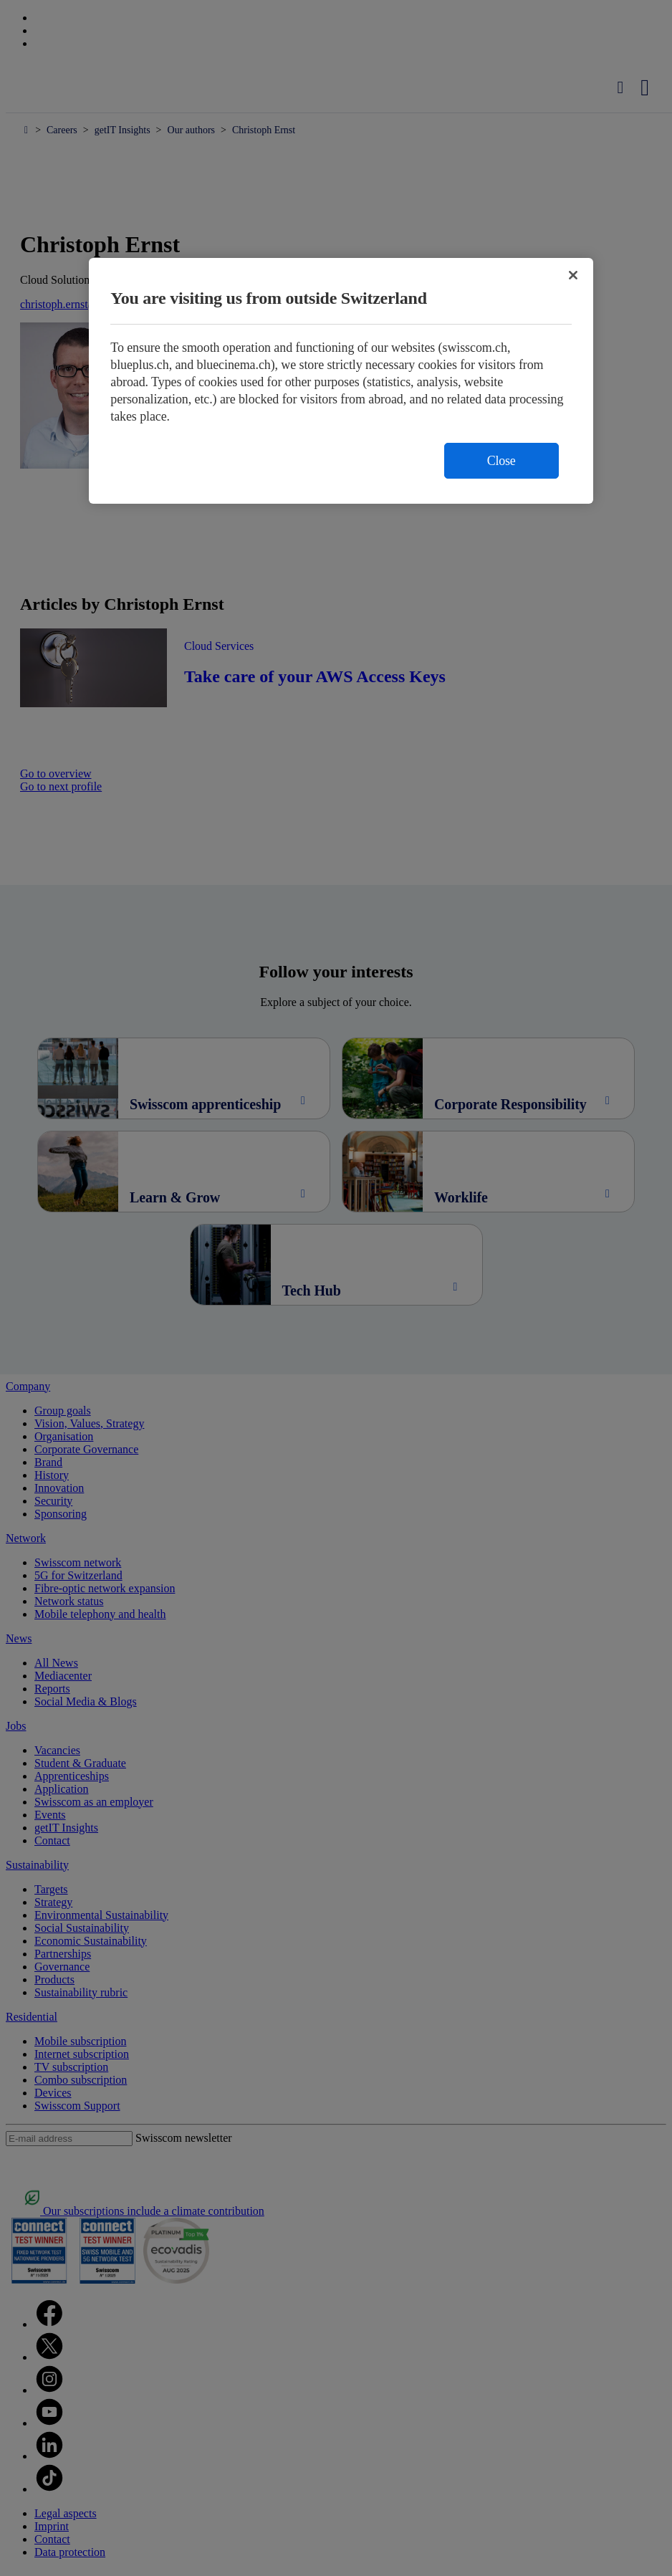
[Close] (573, 275)
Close (501, 461)
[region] (341, 381)
